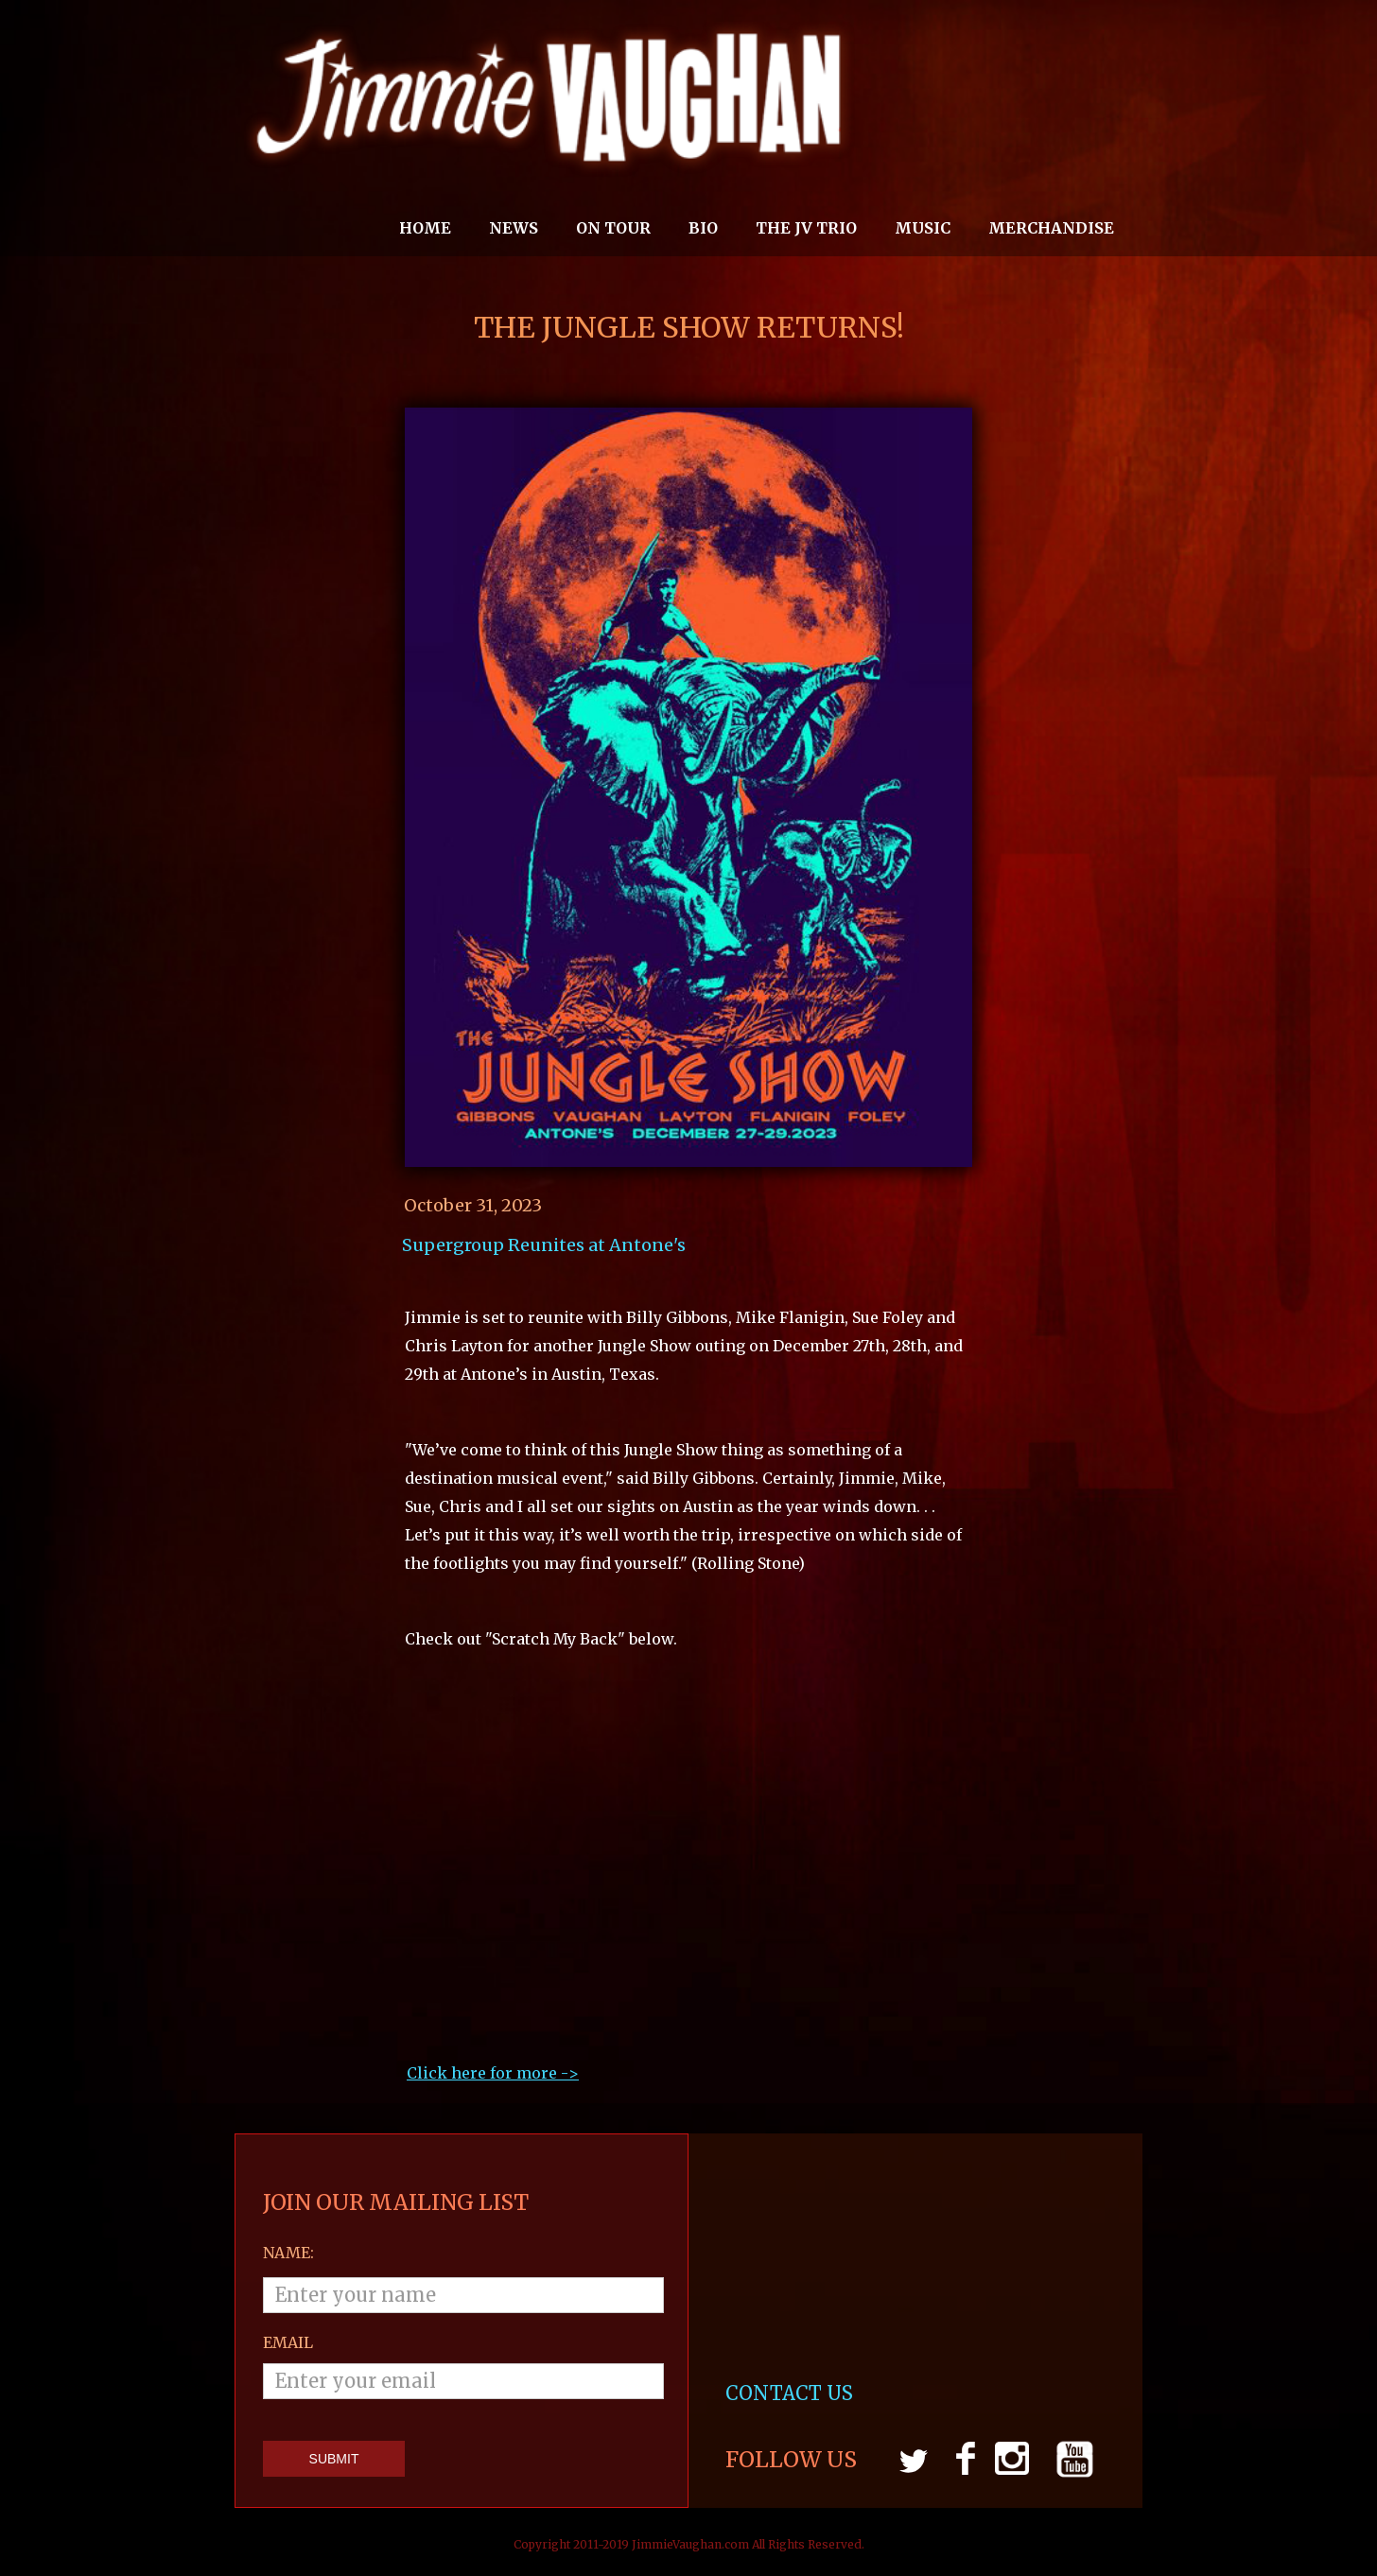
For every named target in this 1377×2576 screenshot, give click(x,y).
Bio (703, 227)
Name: (288, 2252)
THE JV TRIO (806, 227)
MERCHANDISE (1051, 227)
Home (425, 227)
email (288, 2342)
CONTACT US (791, 2393)
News (513, 227)
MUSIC (922, 227)
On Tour (613, 227)
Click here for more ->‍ (493, 2072)
